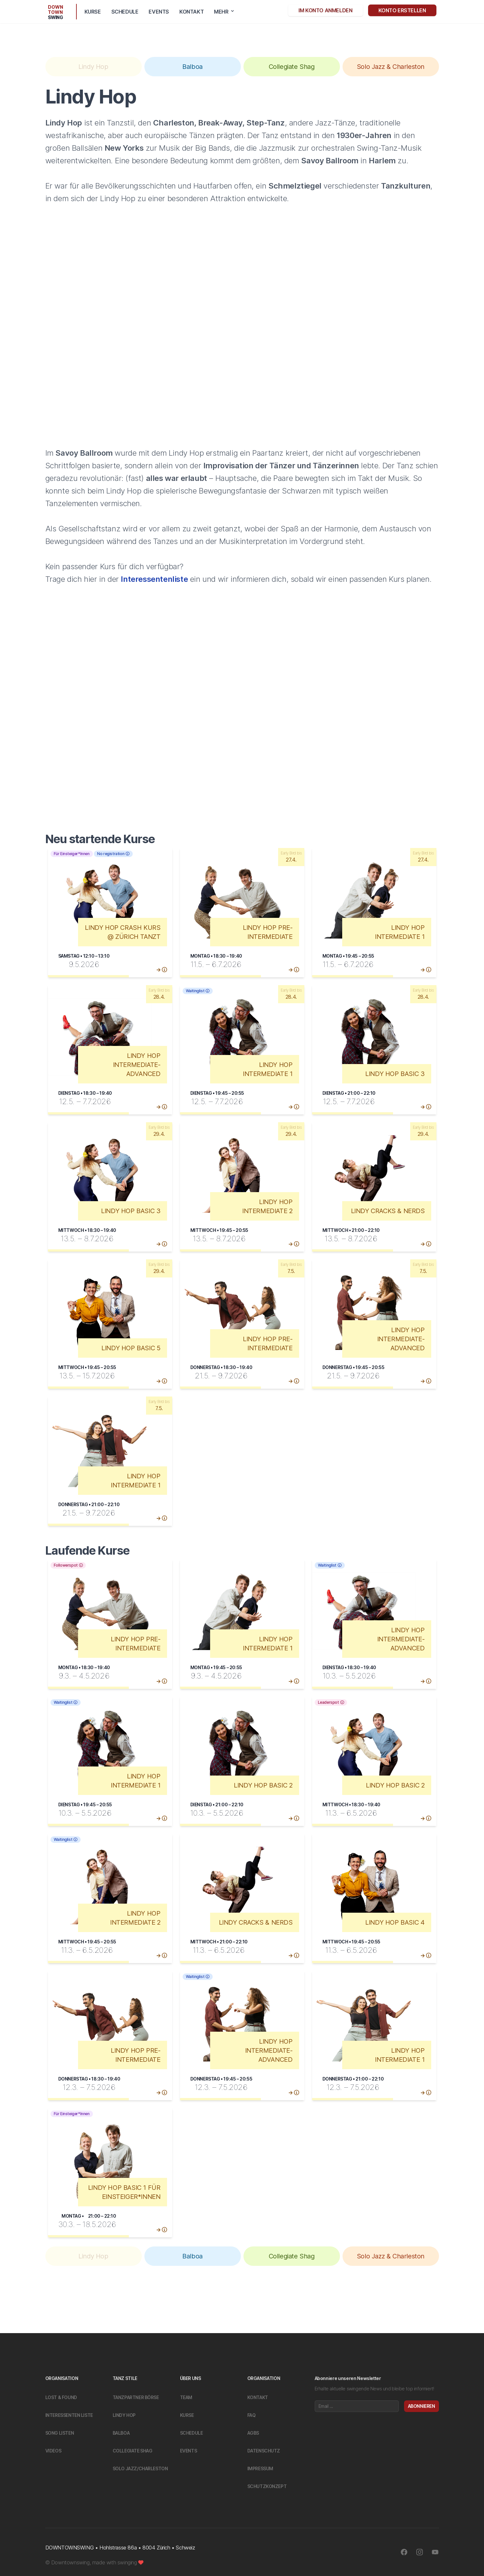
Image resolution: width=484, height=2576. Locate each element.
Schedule (125, 11)
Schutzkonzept (267, 2486)
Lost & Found (61, 2397)
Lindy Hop (124, 2415)
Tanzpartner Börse (136, 2397)
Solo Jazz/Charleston (140, 2468)
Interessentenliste (154, 579)
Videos (53, 2450)
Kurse (92, 11)
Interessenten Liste (69, 2415)
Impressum (260, 2468)
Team (186, 2397)
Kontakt (191, 11)
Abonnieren (421, 2406)
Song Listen (59, 2433)
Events (159, 11)
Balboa (121, 2433)
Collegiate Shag (132, 2450)
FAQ (251, 2415)
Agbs (253, 2433)
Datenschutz (263, 2450)
